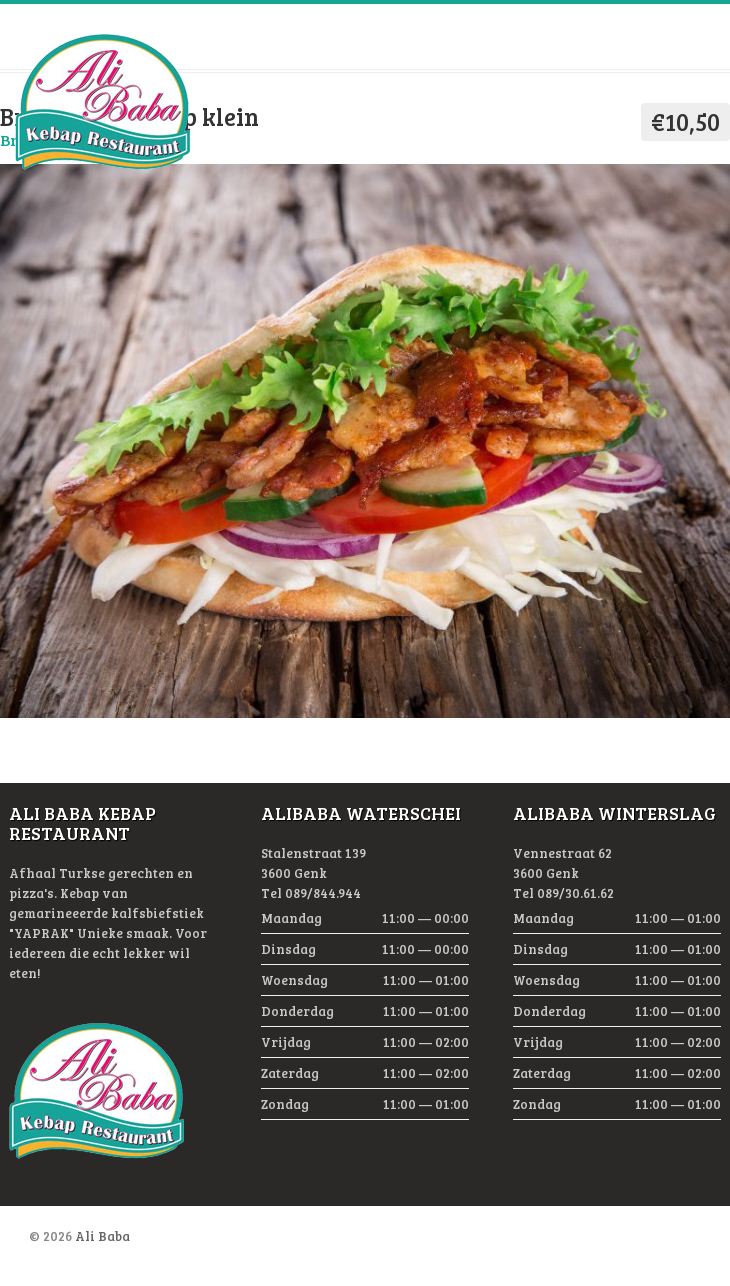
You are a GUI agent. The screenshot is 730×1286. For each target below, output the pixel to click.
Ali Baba (102, 1236)
